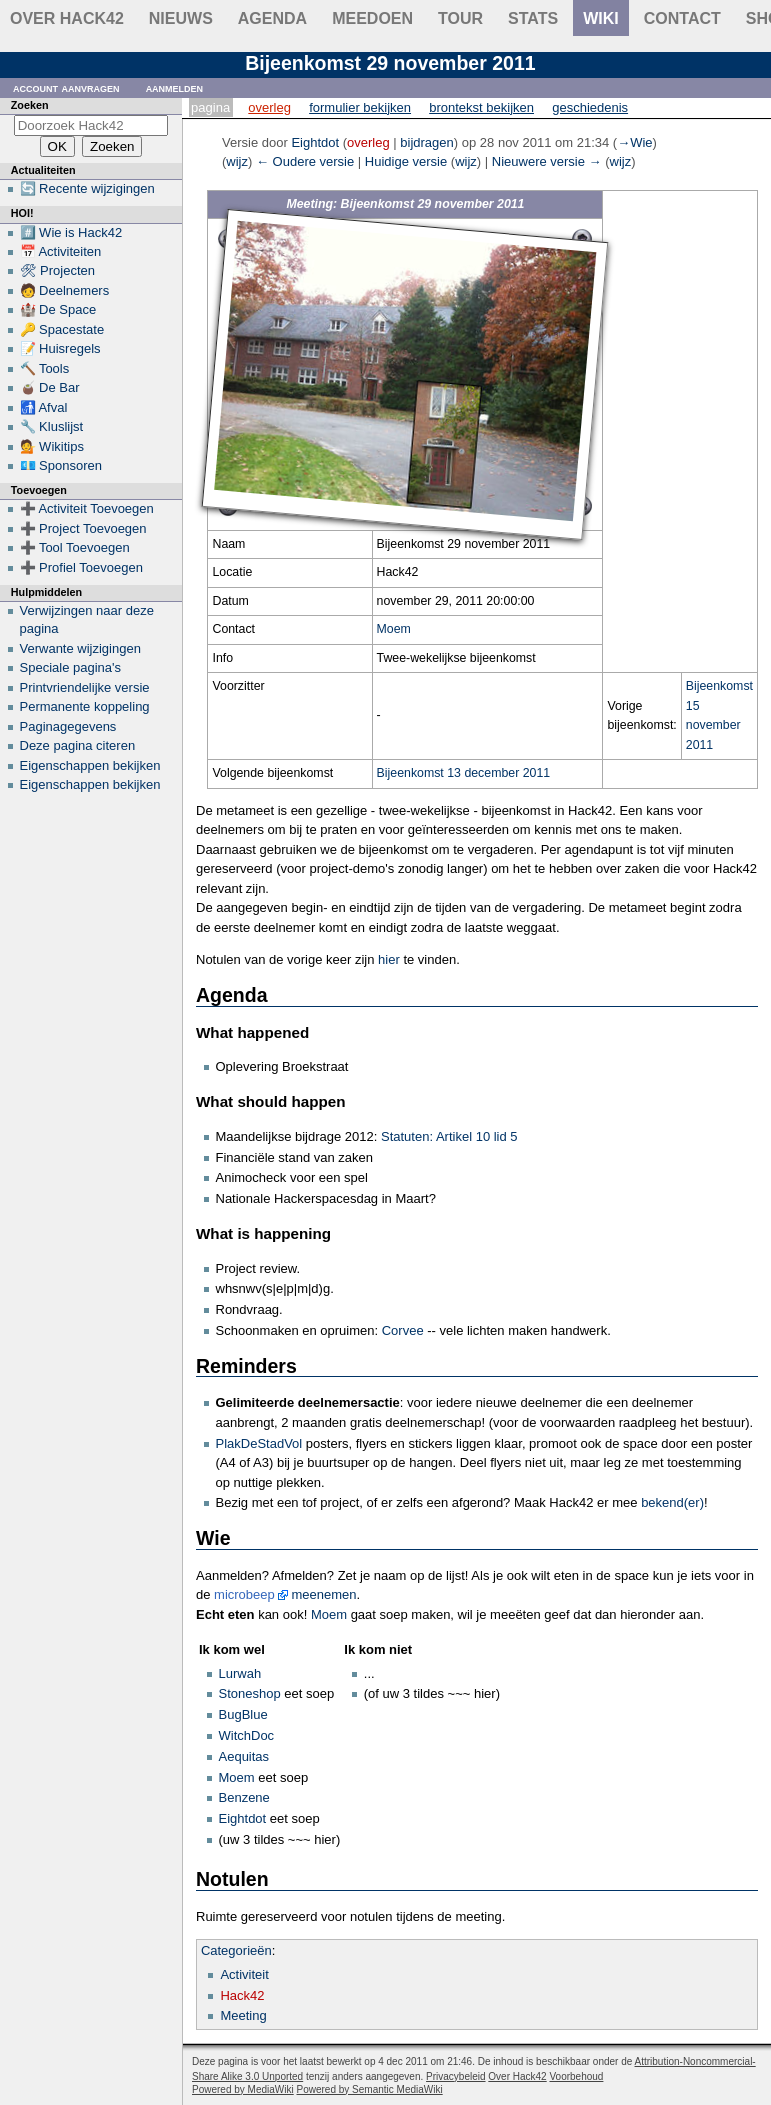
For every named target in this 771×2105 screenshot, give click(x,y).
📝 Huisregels (60, 348)
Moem (394, 629)
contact (682, 18)
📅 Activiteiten (61, 251)
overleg (368, 142)
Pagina (210, 107)
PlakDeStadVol (259, 1443)
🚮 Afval (44, 407)
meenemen (323, 1594)
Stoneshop (250, 1693)
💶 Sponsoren (61, 465)
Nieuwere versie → (547, 161)
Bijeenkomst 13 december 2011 (464, 773)
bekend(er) (672, 1502)
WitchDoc (247, 1735)
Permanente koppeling (85, 706)
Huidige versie (406, 161)
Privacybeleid (455, 2076)
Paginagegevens (68, 726)
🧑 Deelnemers (65, 290)
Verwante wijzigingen (80, 648)
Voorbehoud (576, 2076)
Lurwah (240, 1673)
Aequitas (244, 1756)
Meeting (243, 2015)
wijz (237, 161)
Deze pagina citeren (78, 745)
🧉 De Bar (50, 387)
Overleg (269, 107)
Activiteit (244, 1974)
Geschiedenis (590, 107)
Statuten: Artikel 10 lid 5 (449, 1136)
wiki (601, 18)
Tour (460, 18)
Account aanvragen (66, 87)
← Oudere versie (305, 161)
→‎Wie (634, 142)
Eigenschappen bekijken (90, 765)
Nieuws (181, 18)
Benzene (244, 1797)
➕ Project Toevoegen (83, 528)
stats (533, 18)
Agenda (272, 18)
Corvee (403, 1330)
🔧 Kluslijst (52, 426)
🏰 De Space (58, 309)
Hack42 (242, 1995)
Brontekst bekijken (481, 107)
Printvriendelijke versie (85, 687)
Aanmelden (175, 87)
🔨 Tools (45, 368)
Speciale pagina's (71, 667)
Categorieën (236, 1950)
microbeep (244, 1594)
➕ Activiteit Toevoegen (87, 508)
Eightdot (243, 1818)
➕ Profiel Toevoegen (81, 567)
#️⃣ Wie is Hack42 (71, 232)
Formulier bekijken (360, 107)
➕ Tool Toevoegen (75, 547)
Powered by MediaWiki (243, 2089)
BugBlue (243, 1714)
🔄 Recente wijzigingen (87, 188)
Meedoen (372, 18)
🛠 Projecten (58, 270)
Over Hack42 (67, 18)
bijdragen (427, 142)
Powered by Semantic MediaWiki (370, 2089)
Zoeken (30, 105)
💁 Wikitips (52, 446)
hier (389, 959)
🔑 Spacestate (62, 329)
